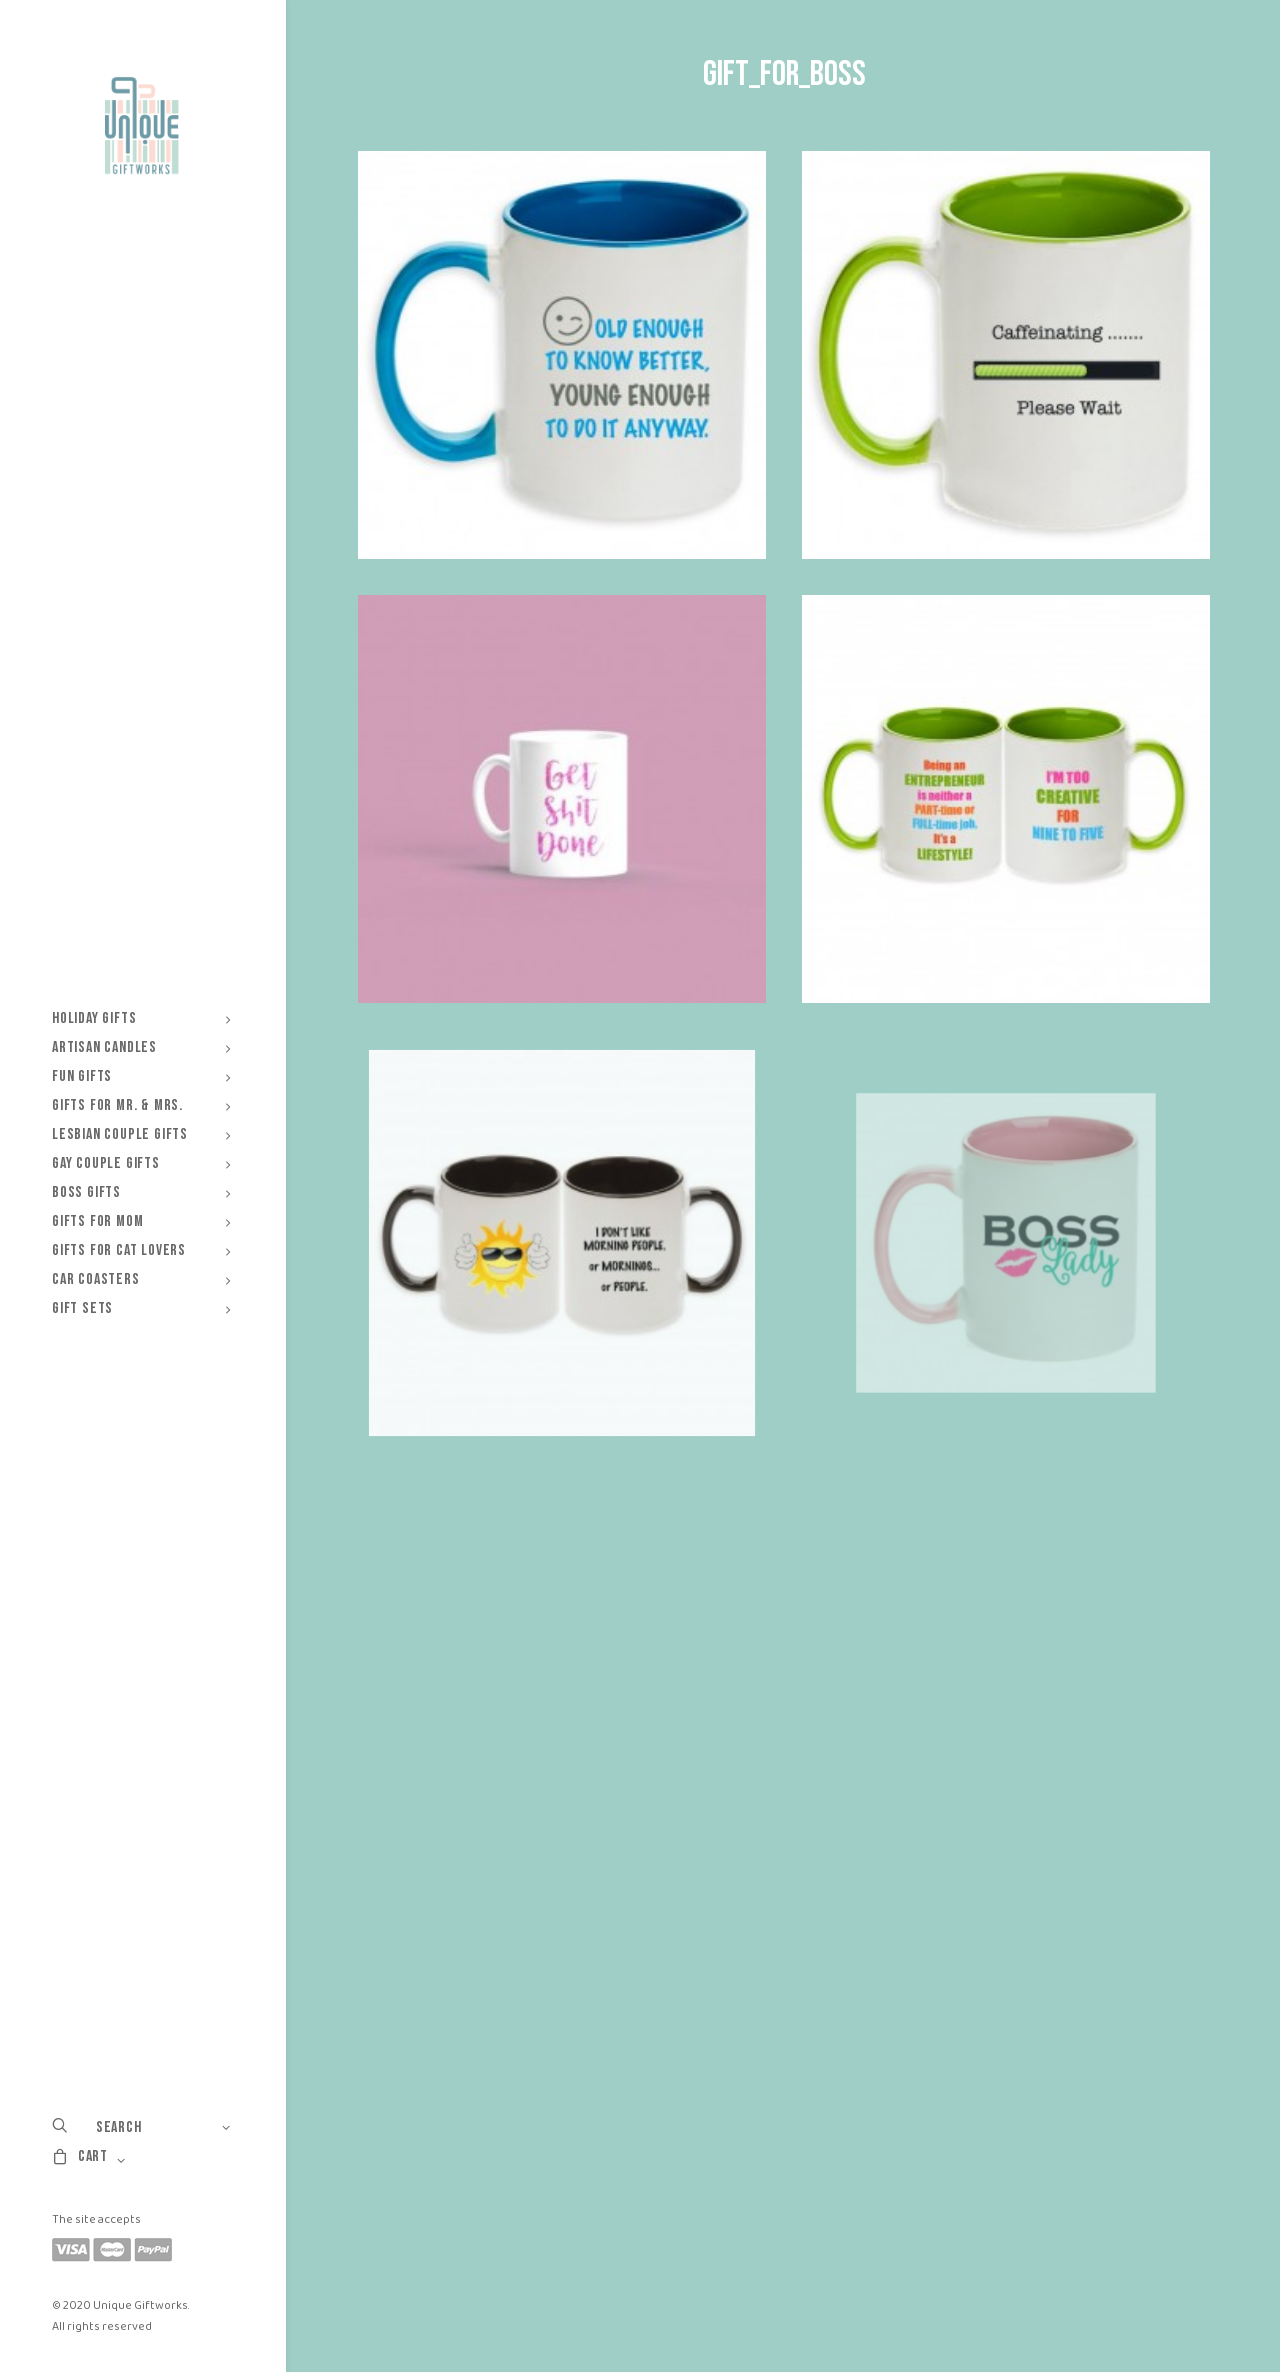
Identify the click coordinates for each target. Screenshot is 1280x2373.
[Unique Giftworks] (141, 126)
